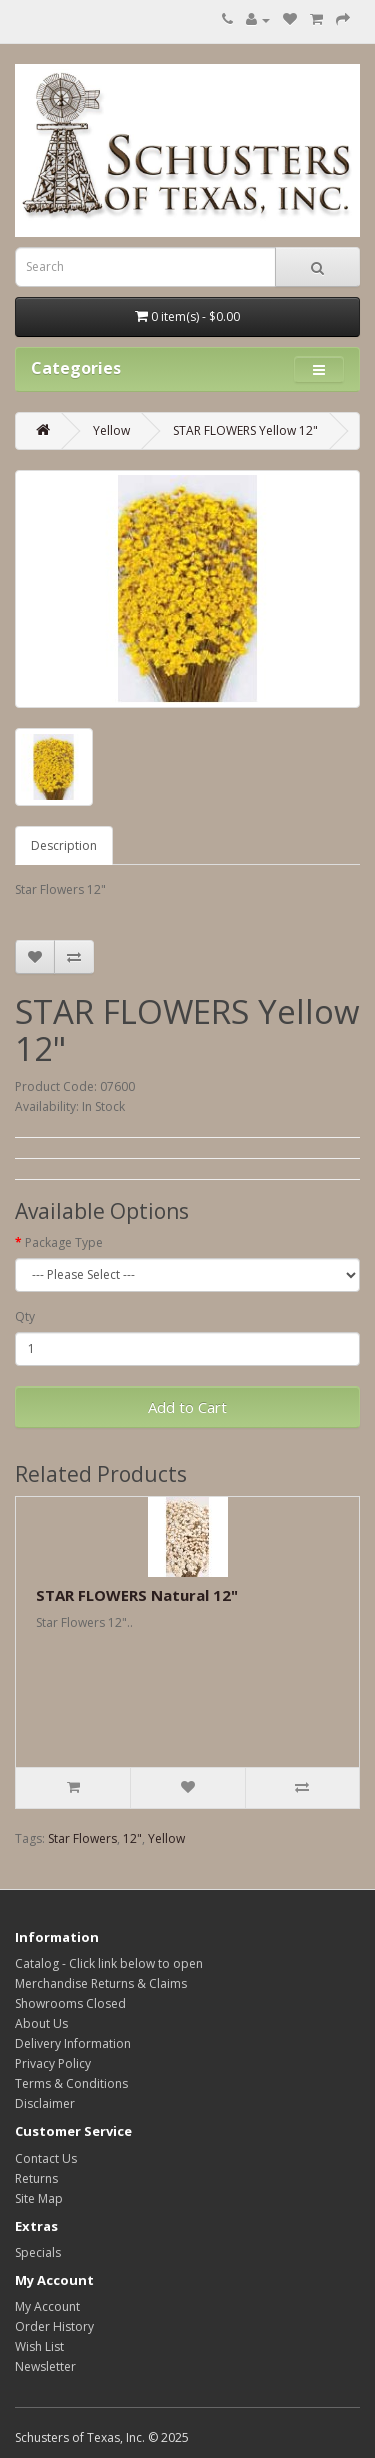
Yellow (111, 430)
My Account (47, 2306)
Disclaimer (45, 2103)
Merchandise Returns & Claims (101, 1983)
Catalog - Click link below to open (109, 1963)
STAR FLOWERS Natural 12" (137, 1595)
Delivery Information (73, 2043)
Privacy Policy (53, 2063)
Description (64, 845)
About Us (41, 2023)
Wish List (39, 2346)
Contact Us (46, 2158)
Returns (36, 2178)
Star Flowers (82, 1838)
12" (132, 1838)
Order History (54, 2326)
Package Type (64, 1242)
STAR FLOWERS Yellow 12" (245, 430)
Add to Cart (187, 1407)
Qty (25, 1316)
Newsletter (45, 2366)
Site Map (39, 2198)
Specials (38, 2252)
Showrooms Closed (70, 2003)
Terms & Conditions (71, 2083)
